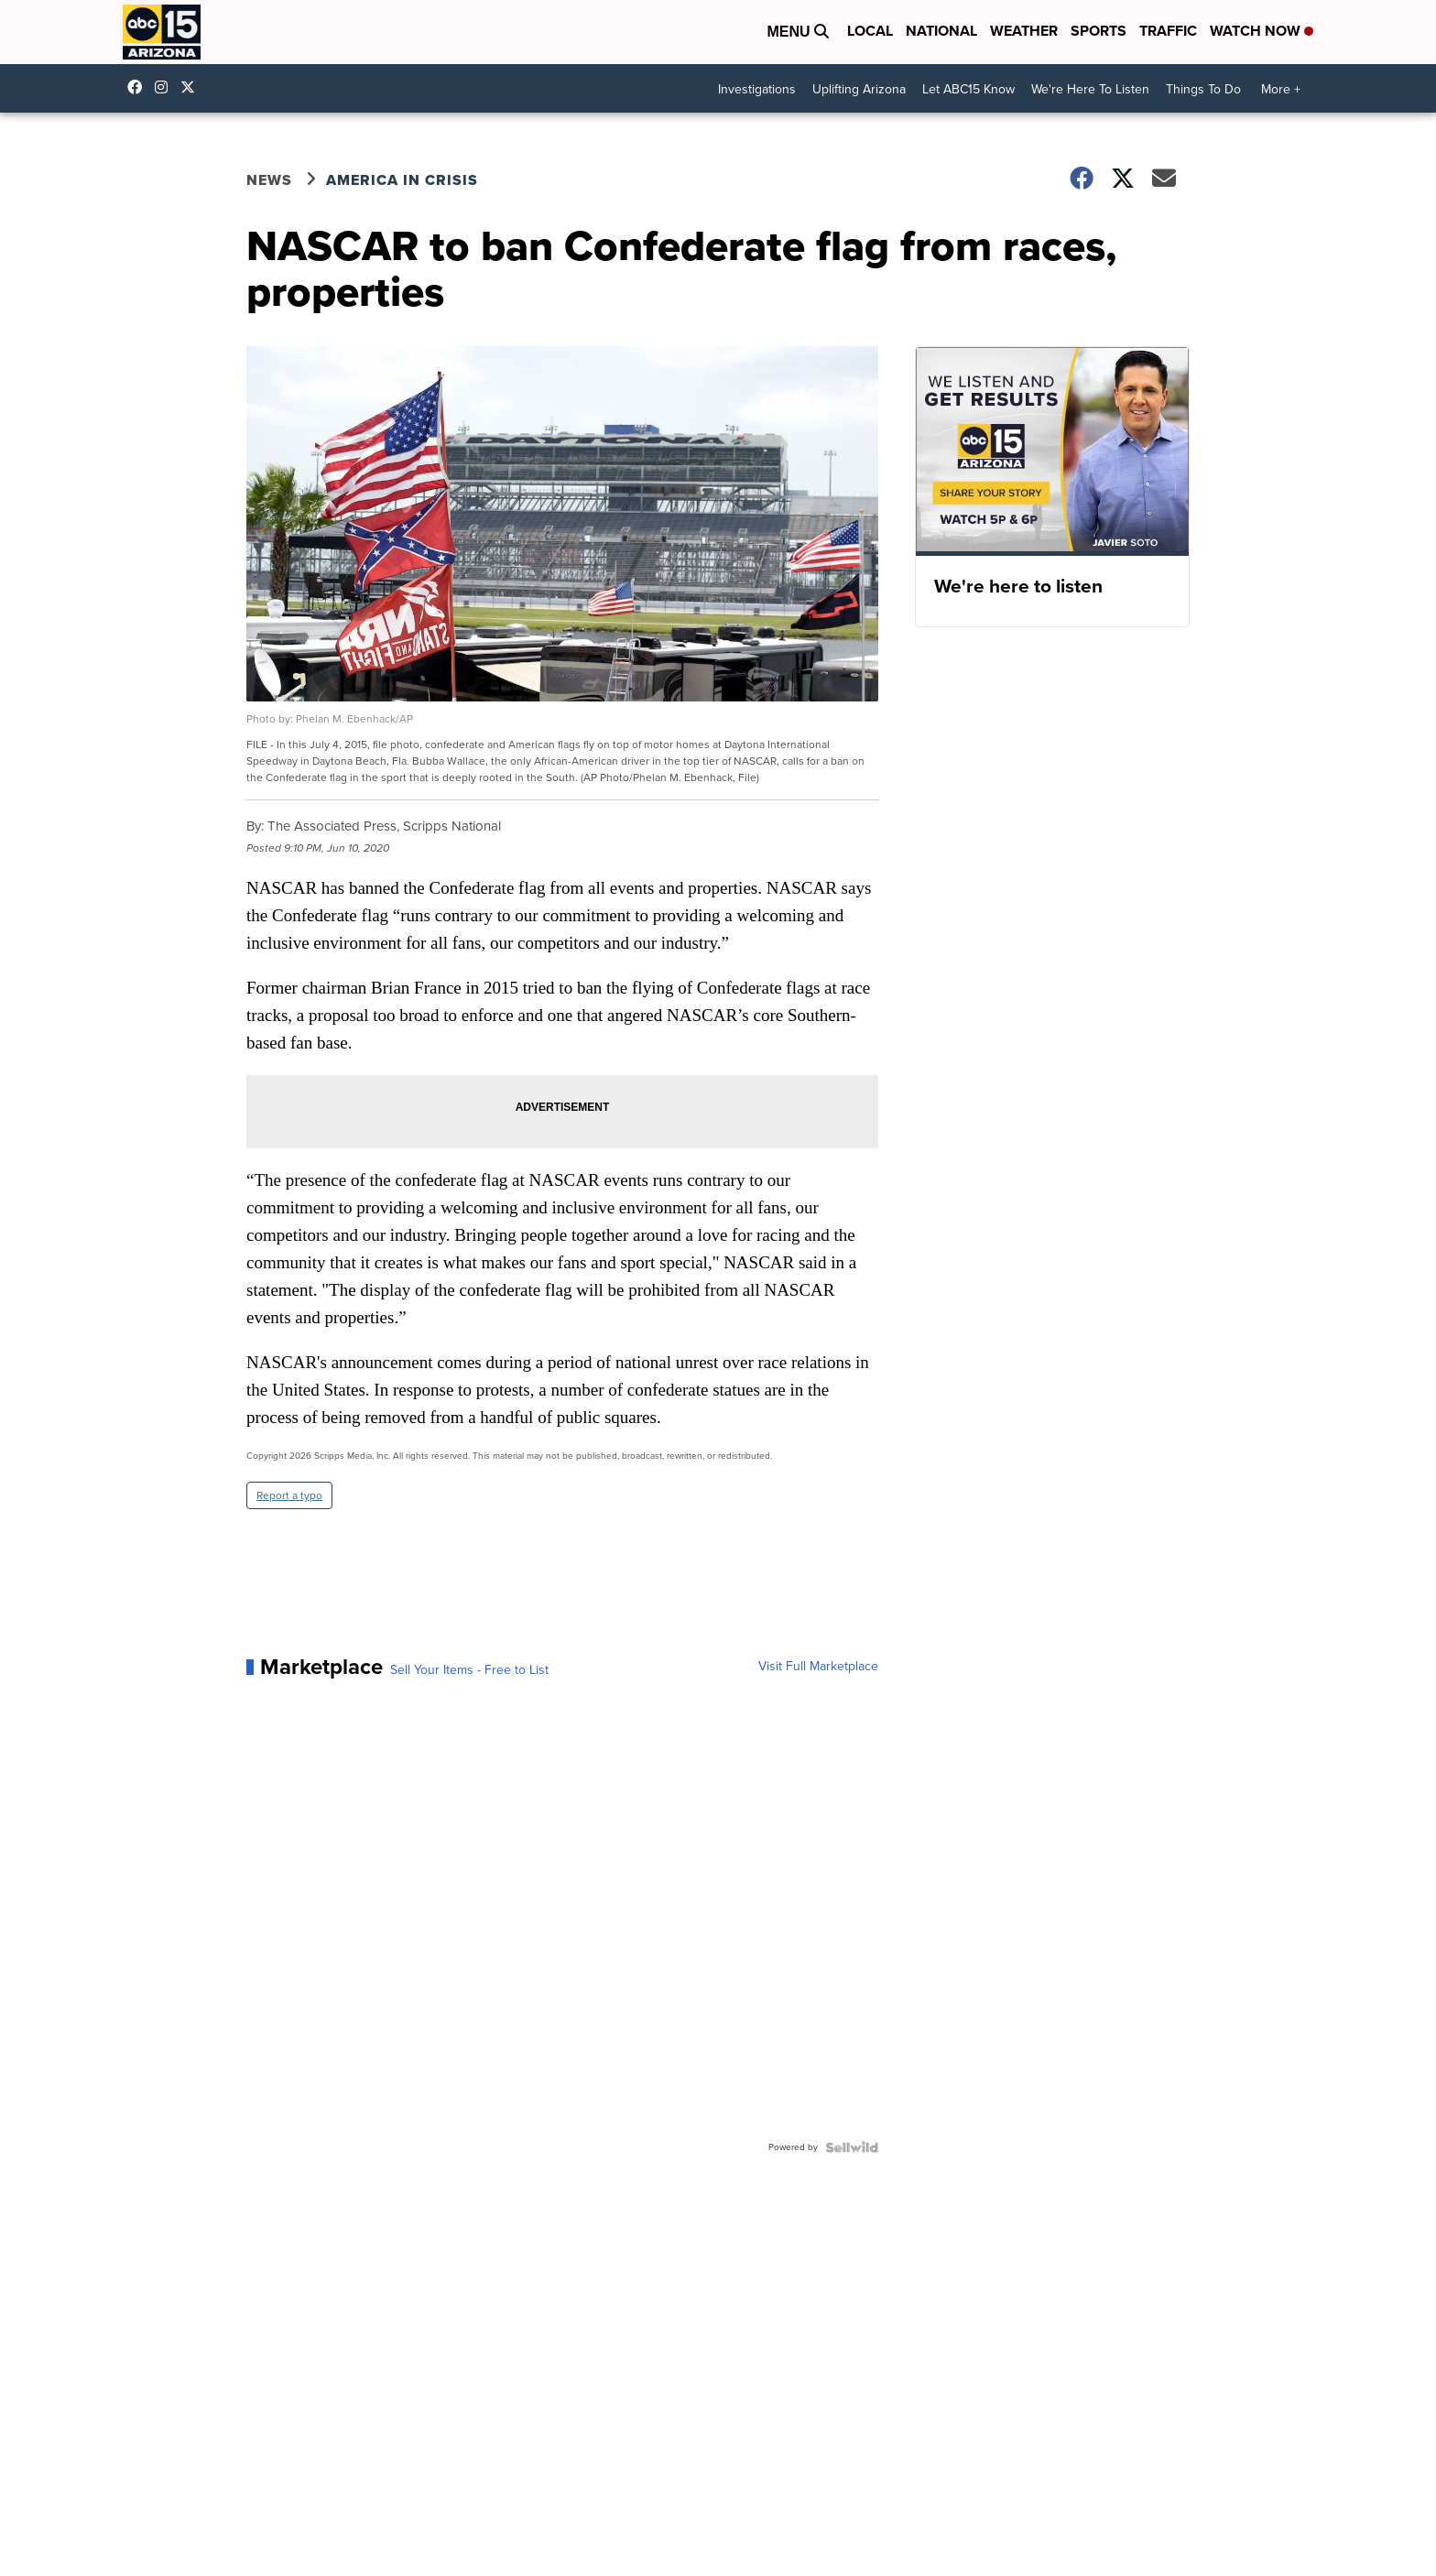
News (269, 179)
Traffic (1168, 30)
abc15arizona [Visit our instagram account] (166, 87)
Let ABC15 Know (968, 89)
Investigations (757, 89)
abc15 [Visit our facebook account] (139, 87)
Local (870, 30)
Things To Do (1203, 89)
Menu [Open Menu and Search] (798, 31)
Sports (1098, 30)
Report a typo (289, 1495)
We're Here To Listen (1090, 89)
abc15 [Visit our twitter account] (192, 87)
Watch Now (1261, 30)
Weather (1024, 30)
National (941, 30)
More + (1280, 89)
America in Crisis (402, 179)
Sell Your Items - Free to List (469, 1670)
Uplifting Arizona (859, 89)
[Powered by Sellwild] (851, 2147)
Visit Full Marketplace (818, 1666)
